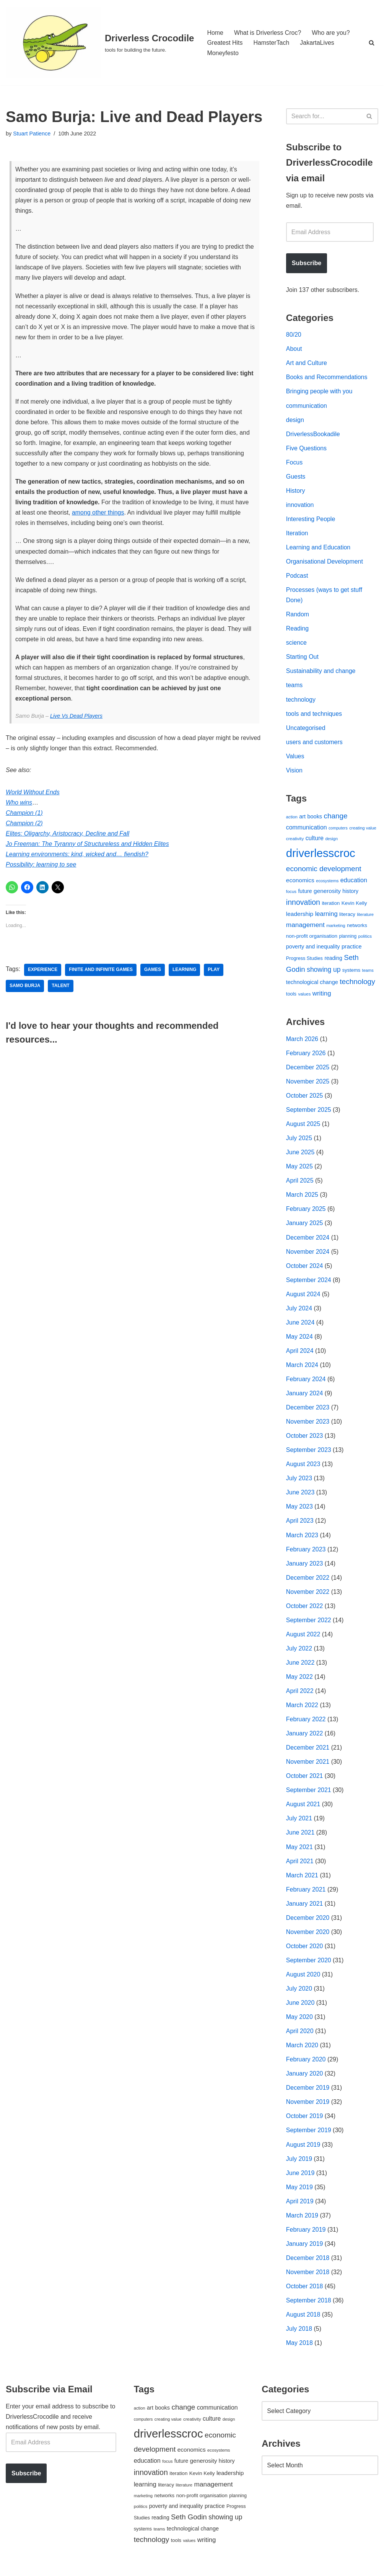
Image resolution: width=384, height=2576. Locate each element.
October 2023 (304, 1440)
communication (306, 406)
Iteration (297, 534)
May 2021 (299, 1852)
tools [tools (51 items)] (291, 996)
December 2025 (308, 1070)
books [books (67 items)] (315, 819)
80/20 (293, 335)
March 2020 (302, 2051)
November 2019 (308, 2108)
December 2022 (308, 1582)
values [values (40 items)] (304, 996)
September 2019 (308, 2137)
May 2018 (299, 2350)
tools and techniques (314, 715)
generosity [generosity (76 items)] (327, 893)
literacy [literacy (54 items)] (347, 916)
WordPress (74, 2566)
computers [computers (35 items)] (338, 830)
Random (297, 616)
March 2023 (302, 1539)
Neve (13, 2566)
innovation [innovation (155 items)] (303, 904)
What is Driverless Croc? (267, 32)
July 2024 (299, 1311)
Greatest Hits (224, 42)
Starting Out (302, 658)
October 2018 (304, 2293)
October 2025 (304, 1098)
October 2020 (304, 1952)
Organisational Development (324, 562)
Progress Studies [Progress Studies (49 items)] (304, 960)
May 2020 (299, 2023)
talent (61, 989)
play (214, 973)
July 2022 (299, 1653)
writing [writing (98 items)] (321, 995)
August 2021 (303, 1809)
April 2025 (300, 1183)
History (295, 491)
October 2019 (304, 2123)
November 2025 (308, 1084)
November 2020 (308, 1937)
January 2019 (304, 2250)
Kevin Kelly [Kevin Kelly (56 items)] (354, 905)
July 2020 (299, 1994)
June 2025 (300, 1155)
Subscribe (306, 263)
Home (215, 32)
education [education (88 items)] (353, 882)
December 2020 (308, 1923)
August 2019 (303, 2151)
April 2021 (300, 1866)
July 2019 (299, 2165)
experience (42, 973)
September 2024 (308, 1283)
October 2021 (304, 1781)
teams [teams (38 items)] (368, 972)
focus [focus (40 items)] (291, 893)
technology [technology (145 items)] (357, 984)
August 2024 (303, 1297)
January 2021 (304, 1909)
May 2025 (299, 1169)
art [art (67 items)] (302, 819)
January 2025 (304, 1226)
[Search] (371, 43)
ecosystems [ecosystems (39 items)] (327, 883)
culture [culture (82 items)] (315, 840)
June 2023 (300, 1496)
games (153, 973)
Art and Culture (306, 363)
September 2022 (308, 1624)
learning (185, 973)
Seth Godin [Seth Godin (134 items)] (189, 2524)
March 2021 (302, 1880)
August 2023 (303, 1468)
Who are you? (331, 32)
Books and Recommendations (327, 378)
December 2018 (308, 2265)
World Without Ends (33, 795)
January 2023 (304, 1567)
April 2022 (300, 1696)
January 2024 (304, 1397)
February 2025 (306, 1212)
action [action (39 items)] (292, 819)
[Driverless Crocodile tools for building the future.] (100, 42)
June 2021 (300, 1838)
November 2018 (308, 2279)
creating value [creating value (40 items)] (362, 830)
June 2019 (300, 2179)
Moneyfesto (223, 53)
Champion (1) (24, 815)
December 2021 (308, 1753)
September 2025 (308, 1112)
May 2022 (299, 1681)
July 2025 (299, 1141)
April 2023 (300, 1525)
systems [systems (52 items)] (351, 972)
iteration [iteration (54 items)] (331, 905)
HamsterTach (272, 42)
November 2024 (308, 1254)
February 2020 (306, 2066)
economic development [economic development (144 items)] (323, 871)
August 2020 (303, 1980)
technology (301, 701)
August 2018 (303, 2322)
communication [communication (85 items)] (306, 829)
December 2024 (308, 1240)
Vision (294, 772)
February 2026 (306, 1055)
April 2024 (300, 1354)
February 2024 (306, 1383)
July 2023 (299, 1482)
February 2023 (306, 1553)
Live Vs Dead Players (76, 718)
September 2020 (308, 1966)
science (296, 644)
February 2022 (306, 1724)
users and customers (314, 744)
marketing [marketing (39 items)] (335, 927)
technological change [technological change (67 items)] (312, 984)
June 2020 (300, 2009)
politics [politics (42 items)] (365, 938)
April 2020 (300, 2037)
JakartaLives (317, 42)
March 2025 (302, 1197)
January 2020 (304, 2080)
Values (295, 758)
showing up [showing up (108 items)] (323, 972)
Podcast (297, 577)
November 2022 (308, 1596)
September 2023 (308, 1454)
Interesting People (310, 520)
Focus (294, 463)
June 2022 (300, 1667)
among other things (98, 514)
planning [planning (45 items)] (347, 938)
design (295, 420)
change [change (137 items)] (336, 818)
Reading (297, 630)
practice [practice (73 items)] (352, 948)
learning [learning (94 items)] (326, 916)
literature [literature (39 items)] (365, 916)
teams (294, 687)
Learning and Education (318, 548)
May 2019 (299, 2193)
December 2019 (308, 2094)
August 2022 (303, 1639)
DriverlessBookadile (313, 435)
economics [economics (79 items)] (300, 882)
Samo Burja (25, 989)
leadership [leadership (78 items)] (299, 916)
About (294, 349)
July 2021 (299, 1824)
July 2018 (299, 2336)
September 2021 (308, 1795)
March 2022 (302, 1710)
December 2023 (308, 1411)
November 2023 (308, 1425)
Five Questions (306, 449)
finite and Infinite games (101, 973)
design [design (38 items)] (331, 840)
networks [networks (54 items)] (357, 927)
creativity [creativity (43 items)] (295, 840)
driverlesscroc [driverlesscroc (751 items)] (320, 855)
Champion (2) (24, 826)
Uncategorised (305, 730)
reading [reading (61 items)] (333, 960)
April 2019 (300, 2208)
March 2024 (302, 1368)
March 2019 (302, 2222)
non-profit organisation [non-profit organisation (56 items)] (311, 938)
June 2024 (300, 1326)
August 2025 (303, 1126)
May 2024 (299, 1340)
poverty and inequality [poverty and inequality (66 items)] (313, 948)
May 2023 (299, 1510)
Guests (296, 477)
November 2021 (308, 1767)
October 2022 (304, 1610)
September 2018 (308, 2307)
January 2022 (304, 1738)
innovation (300, 506)
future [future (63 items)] (305, 893)
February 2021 (306, 1895)
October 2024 (304, 1269)
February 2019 (306, 2236)
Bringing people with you (319, 392)
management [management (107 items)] (305, 927)
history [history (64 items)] (350, 893)
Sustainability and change (321, 673)
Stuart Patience (31, 133)
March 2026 (302, 1041)
